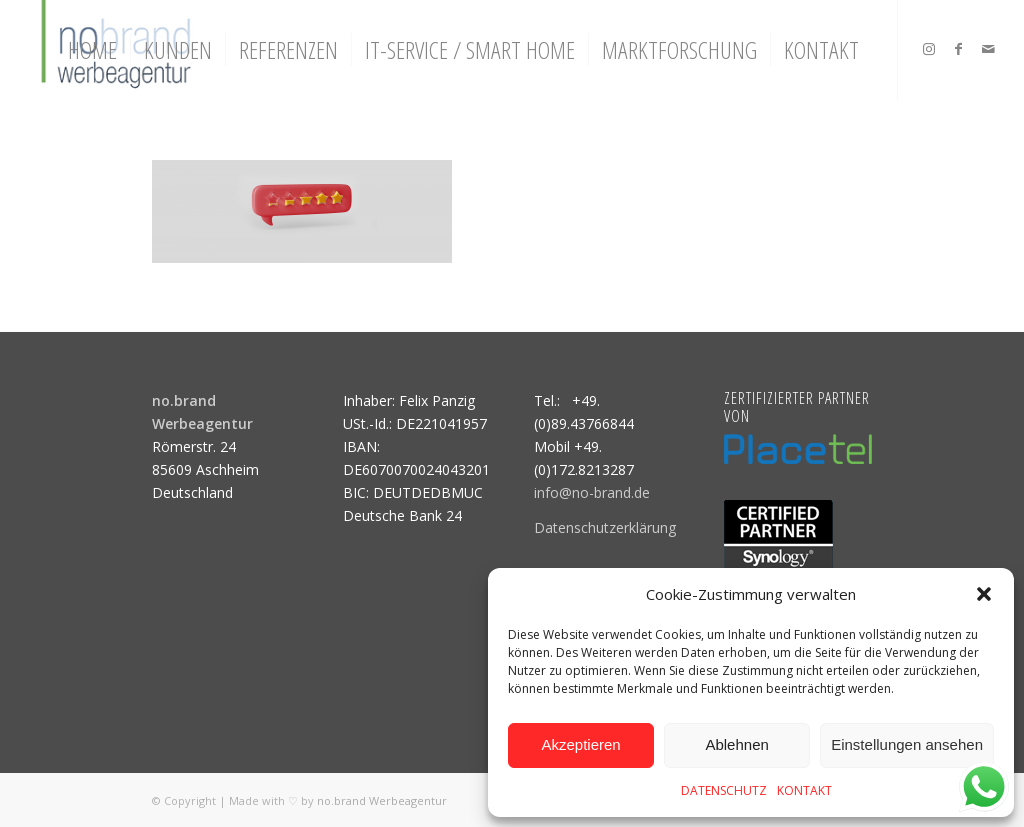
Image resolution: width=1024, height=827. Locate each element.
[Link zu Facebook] (959, 49)
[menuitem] (92, 50)
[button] (984, 594)
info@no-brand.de (592, 492)
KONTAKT (804, 790)
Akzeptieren (580, 744)
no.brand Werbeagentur (382, 800)
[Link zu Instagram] (929, 49)
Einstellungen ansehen (907, 744)
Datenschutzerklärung (605, 527)
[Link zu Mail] (989, 49)
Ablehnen (736, 744)
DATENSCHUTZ (724, 790)
